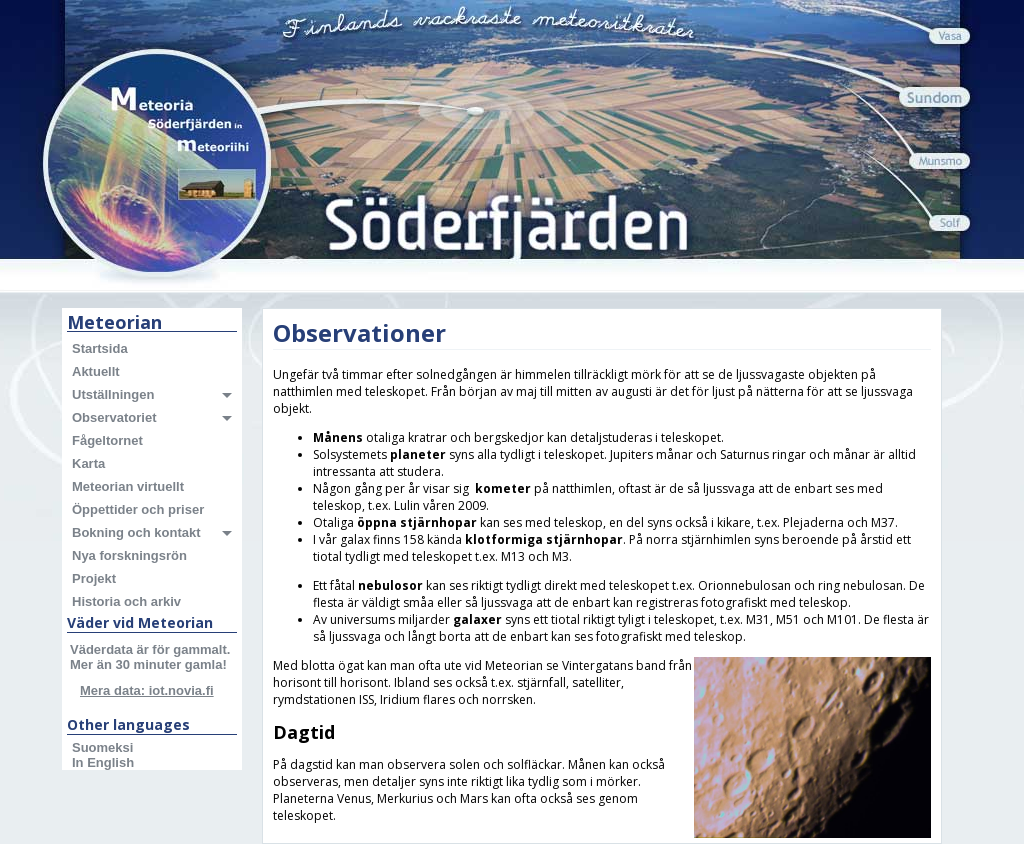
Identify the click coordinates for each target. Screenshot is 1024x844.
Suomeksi (102, 747)
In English (103, 762)
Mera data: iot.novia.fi (147, 690)
